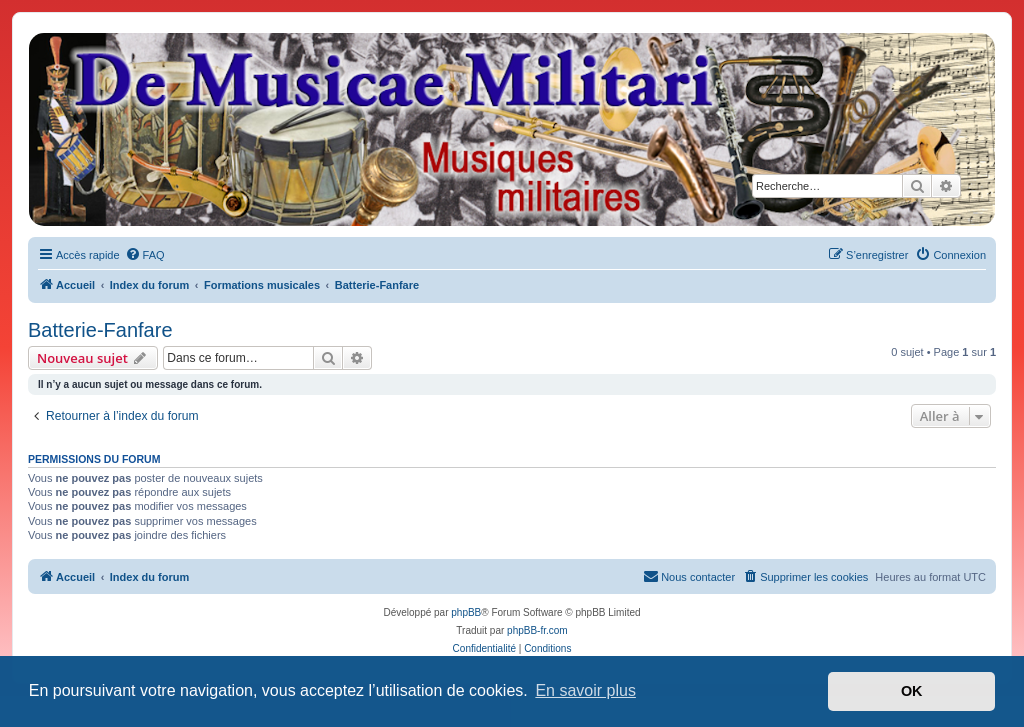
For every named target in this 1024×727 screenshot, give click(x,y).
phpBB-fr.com (537, 630)
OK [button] (912, 691)
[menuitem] (145, 255)
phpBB (466, 612)
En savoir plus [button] (585, 690)
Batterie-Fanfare (100, 330)
